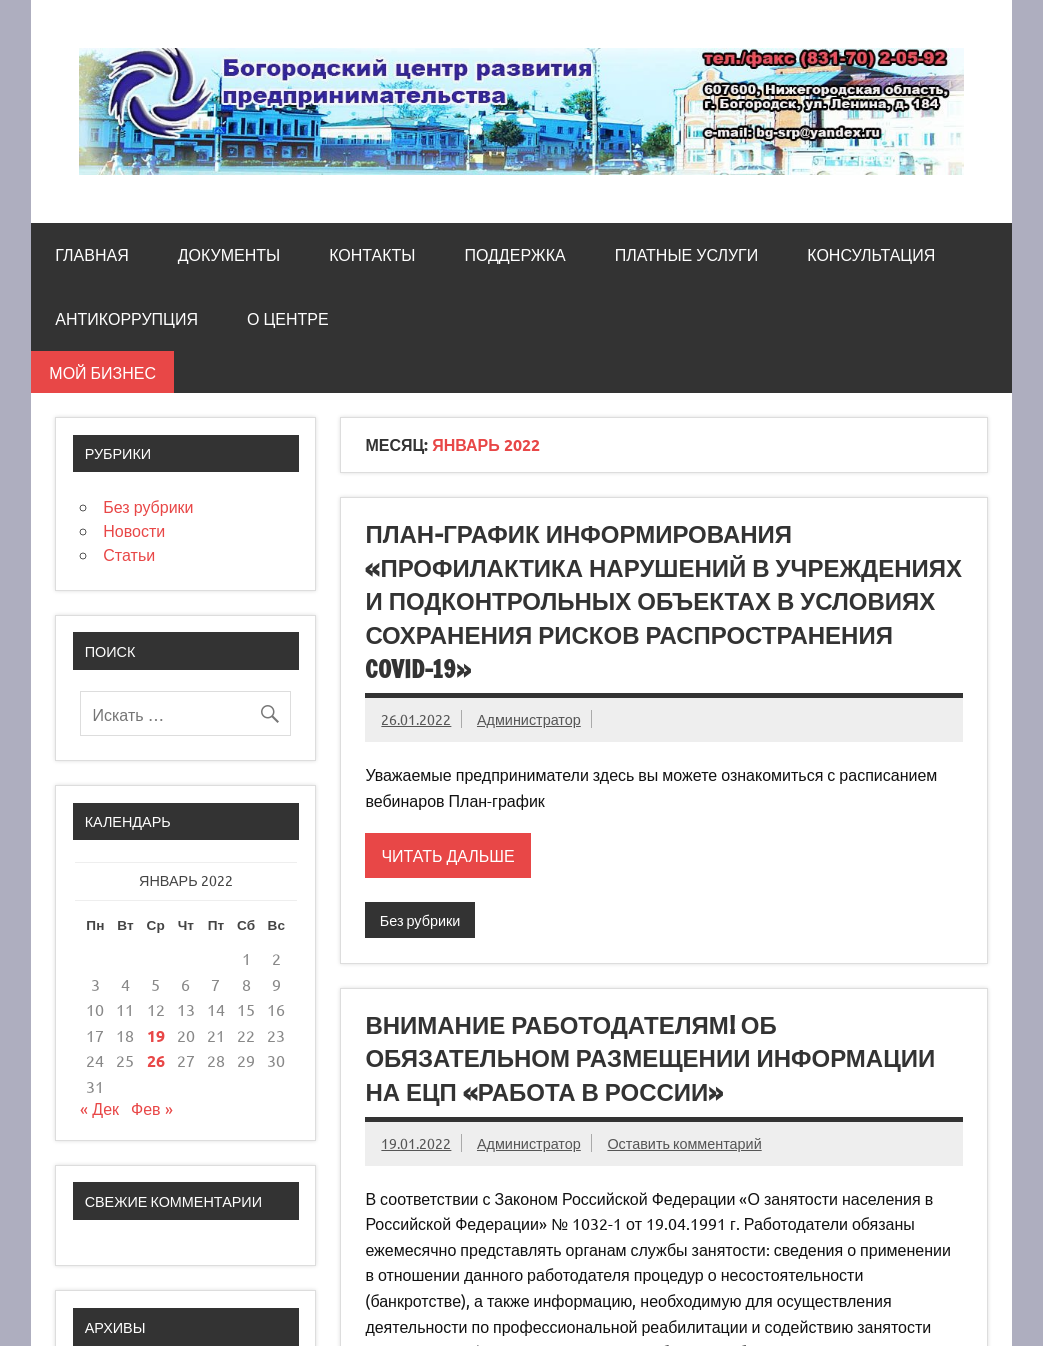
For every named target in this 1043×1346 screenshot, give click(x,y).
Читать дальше (447, 855)
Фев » (152, 1108)
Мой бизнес (102, 372)
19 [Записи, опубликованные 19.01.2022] (156, 1035)
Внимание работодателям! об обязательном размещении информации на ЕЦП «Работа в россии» (650, 1058)
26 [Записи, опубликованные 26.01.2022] (156, 1060)
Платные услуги (687, 255)
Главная (91, 255)
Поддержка (514, 255)
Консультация (871, 255)
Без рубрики (420, 920)
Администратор (529, 719)
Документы (229, 255)
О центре (288, 319)
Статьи (129, 554)
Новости (134, 530)
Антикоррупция (126, 319)
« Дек (99, 1108)
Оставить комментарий (684, 1143)
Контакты (372, 255)
